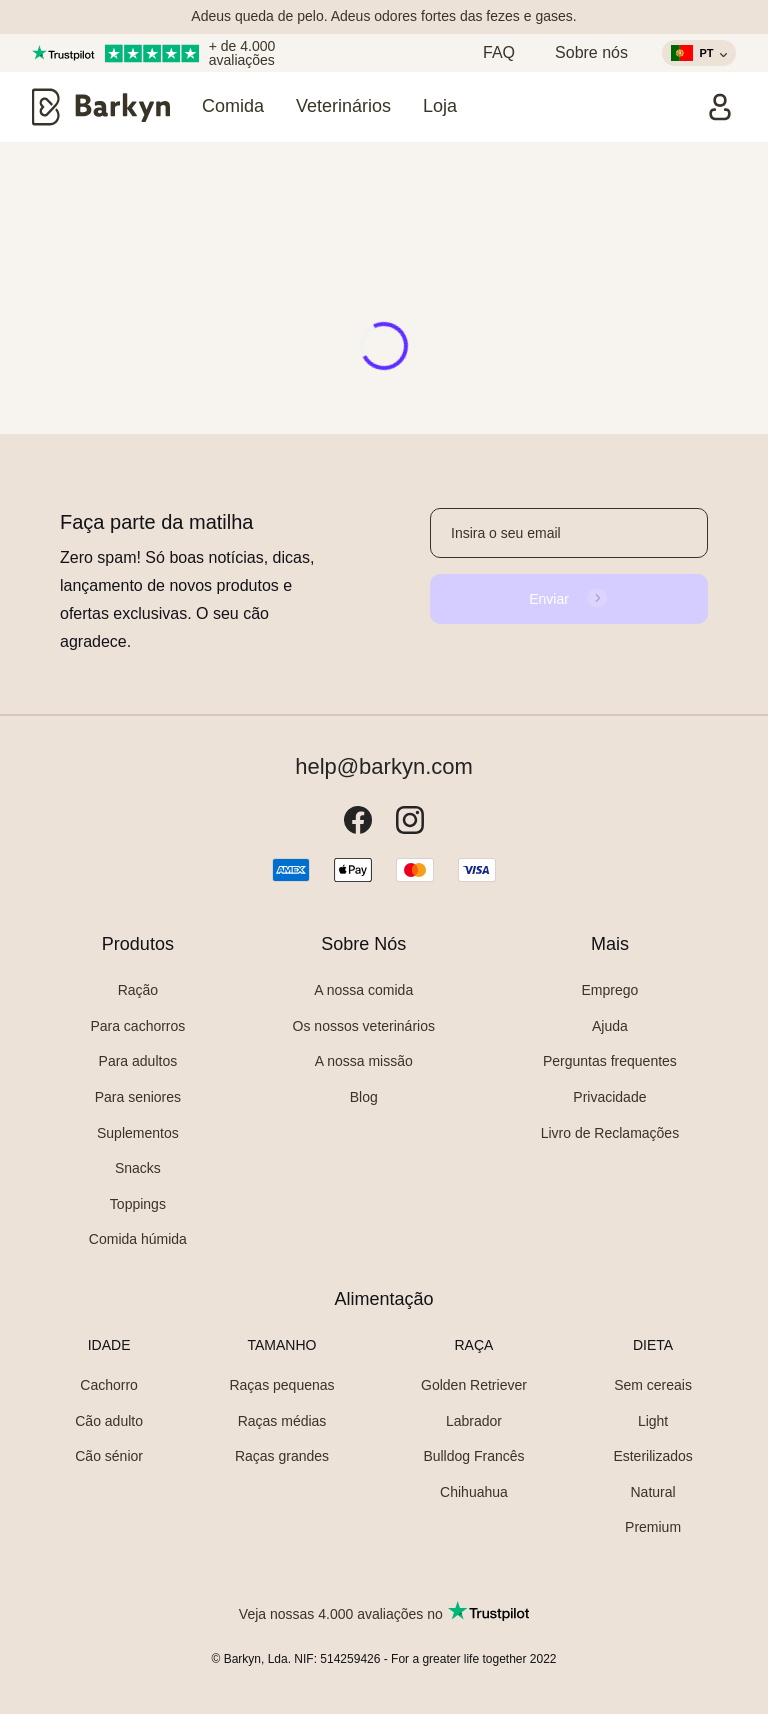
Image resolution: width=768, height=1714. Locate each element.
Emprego (610, 990)
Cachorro (109, 1385)
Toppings (138, 1204)
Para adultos (138, 1061)
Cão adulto (109, 1421)
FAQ (499, 52)
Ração (138, 990)
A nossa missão (364, 1061)
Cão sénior (109, 1456)
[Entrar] (720, 107)
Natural (652, 1492)
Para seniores (138, 1097)
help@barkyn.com (384, 767)
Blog (364, 1097)
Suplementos (138, 1133)
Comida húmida (138, 1239)
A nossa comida (363, 990)
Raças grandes (282, 1456)
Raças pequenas (281, 1385)
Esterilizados (652, 1456)
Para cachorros (137, 1026)
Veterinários (343, 106)
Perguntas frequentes (610, 1061)
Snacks (138, 1168)
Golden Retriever (474, 1385)
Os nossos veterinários (364, 1026)
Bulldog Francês (473, 1456)
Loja (440, 106)
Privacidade (609, 1097)
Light (653, 1421)
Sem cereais (653, 1385)
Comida (233, 106)
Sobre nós (591, 52)
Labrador (474, 1421)
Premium (653, 1527)
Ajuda (610, 1026)
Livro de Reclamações (610, 1133)
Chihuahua (474, 1492)
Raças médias (282, 1421)
